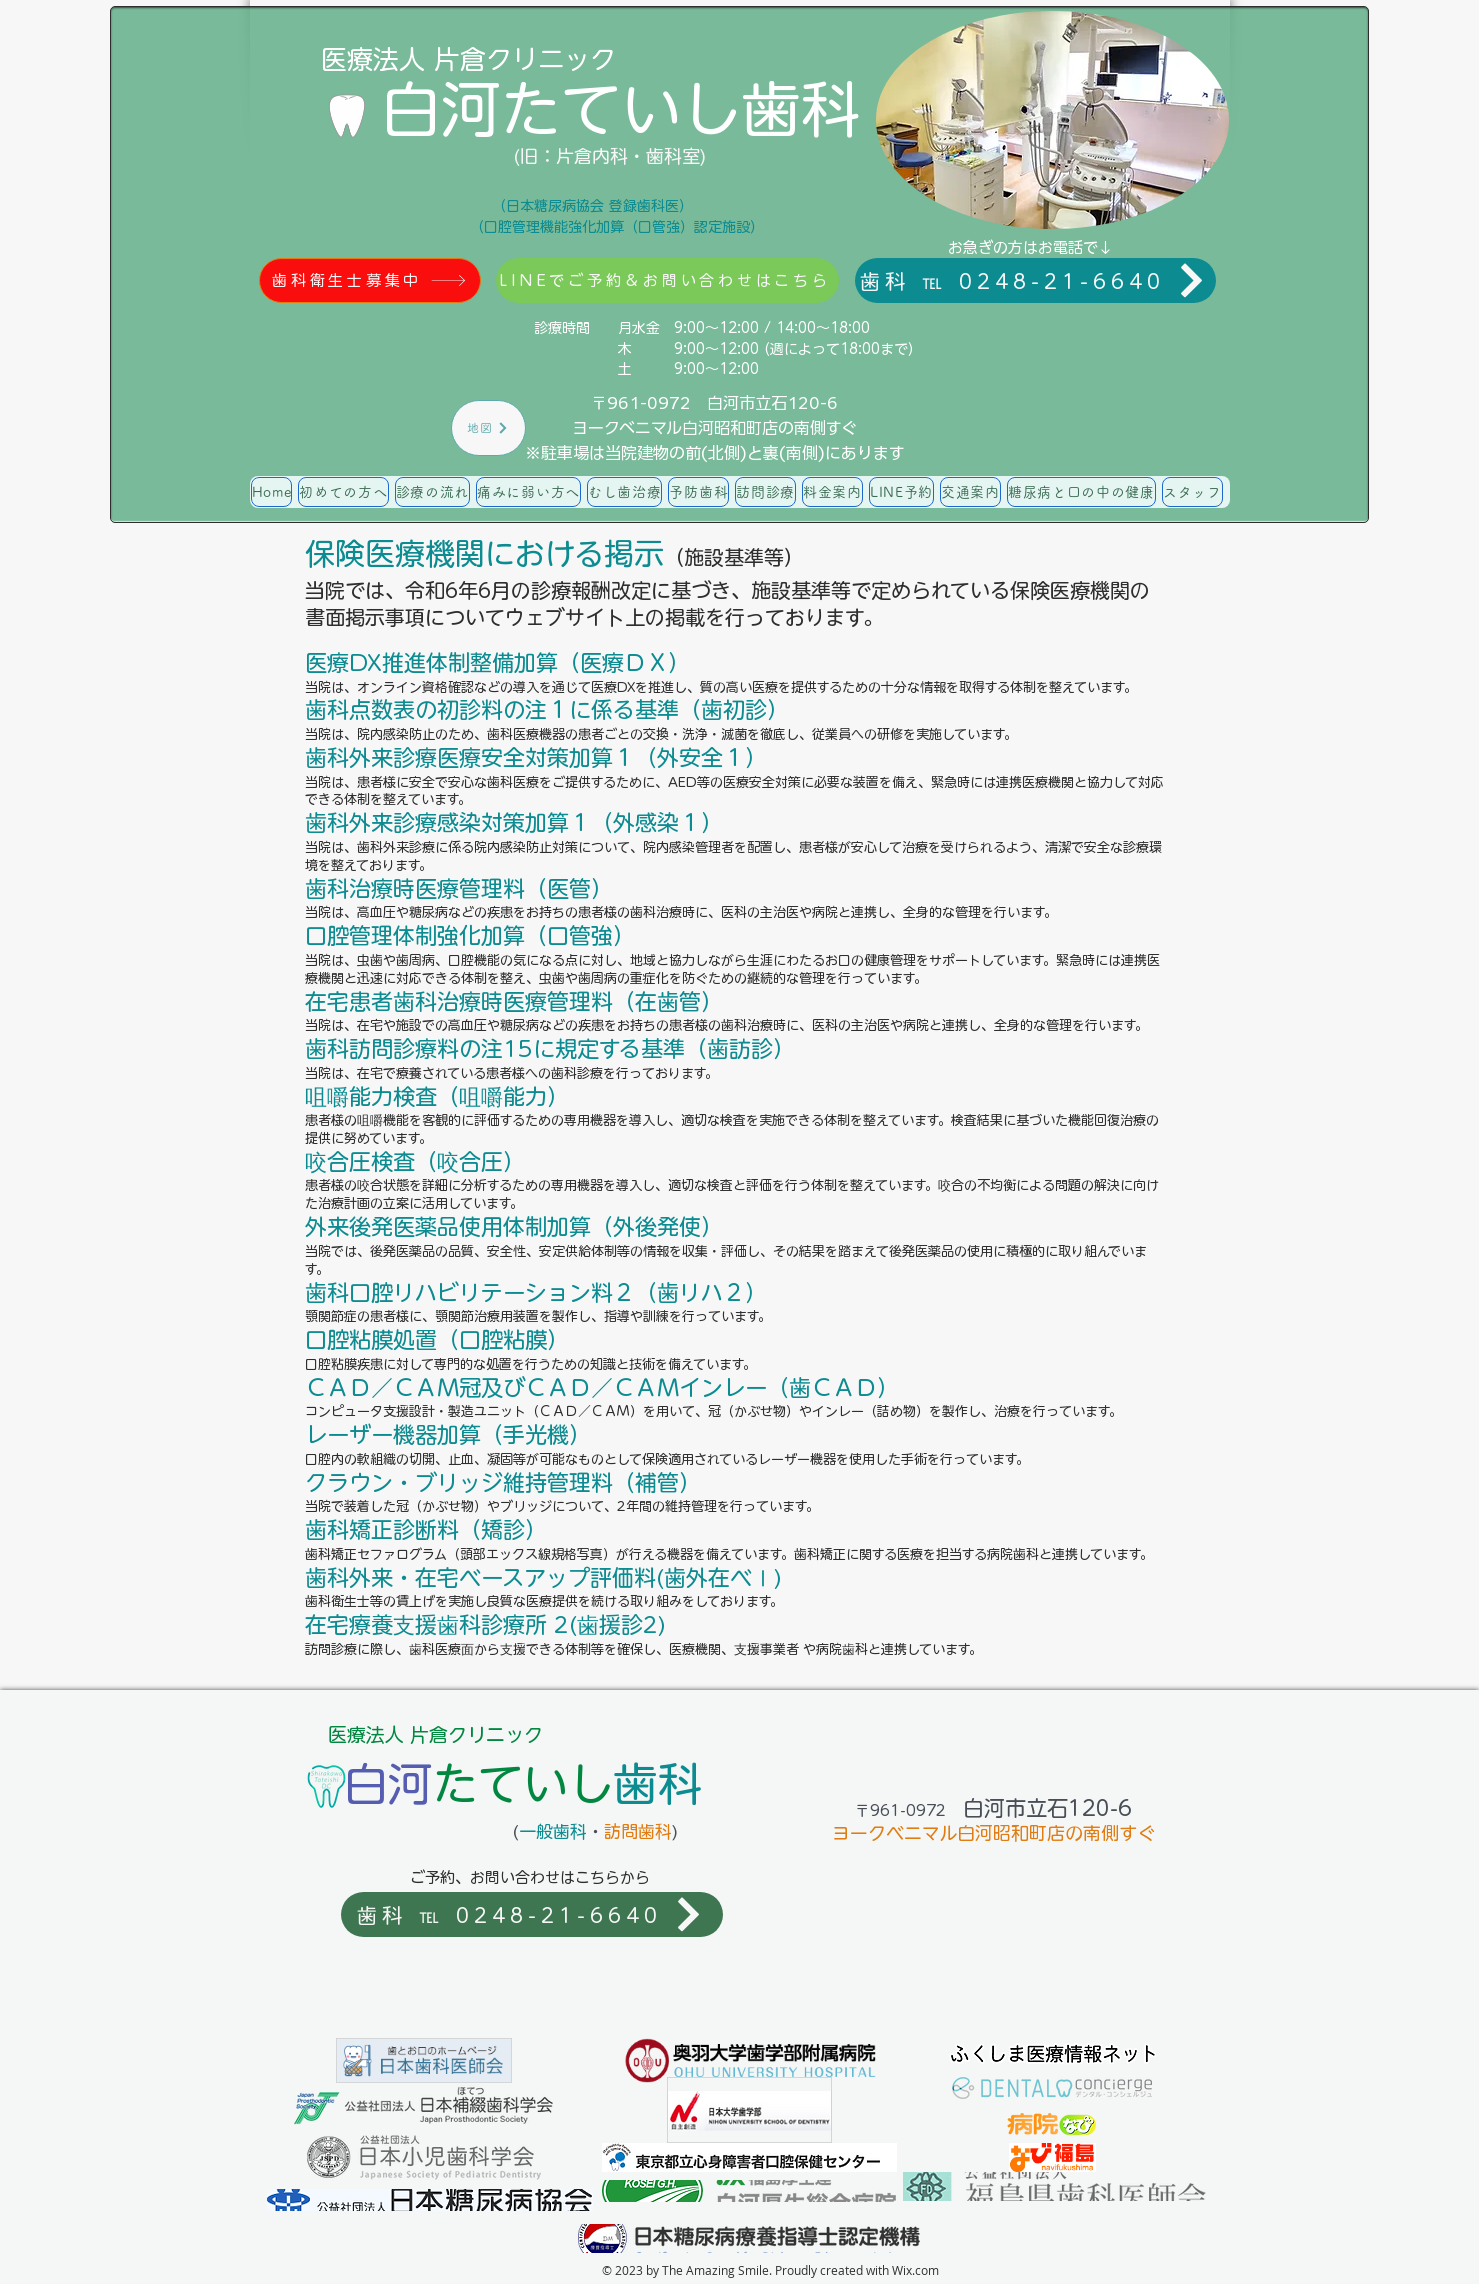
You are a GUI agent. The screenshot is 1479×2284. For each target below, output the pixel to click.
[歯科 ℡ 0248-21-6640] (1035, 280)
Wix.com (915, 2270)
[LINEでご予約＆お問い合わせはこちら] (667, 280)
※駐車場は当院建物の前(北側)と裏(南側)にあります (715, 453)
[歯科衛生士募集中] (370, 280)
